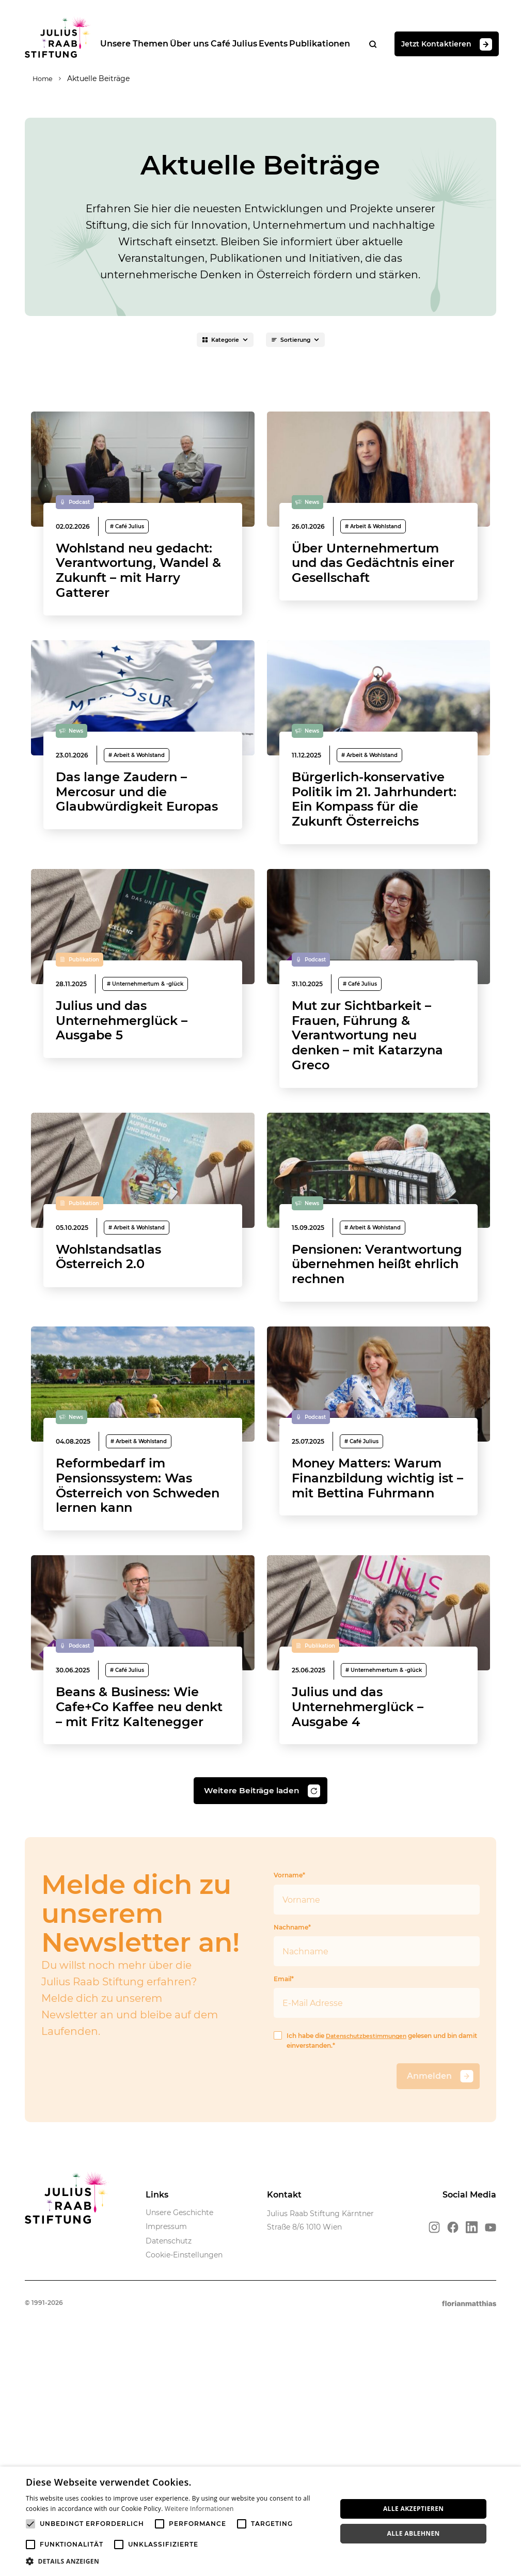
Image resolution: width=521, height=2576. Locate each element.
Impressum (166, 2419)
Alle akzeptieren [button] (413, 2508)
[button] (176, 2561)
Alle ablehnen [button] (413, 2533)
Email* (377, 2188)
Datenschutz (169, 2433)
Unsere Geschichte (179, 2405)
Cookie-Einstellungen (184, 2448)
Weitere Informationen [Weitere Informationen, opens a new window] (199, 2508)
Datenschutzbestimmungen (370, 2228)
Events (286, 44)
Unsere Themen (138, 44)
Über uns (196, 44)
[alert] (260, 2521)
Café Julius (243, 44)
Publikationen (335, 44)
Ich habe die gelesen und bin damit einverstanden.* (369, 2232)
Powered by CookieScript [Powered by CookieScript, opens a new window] (475, 2570)
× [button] (509, 2478)
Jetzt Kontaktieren (464, 45)
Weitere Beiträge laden (262, 1983)
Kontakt (284, 2388)
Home (36, 80)
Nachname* (377, 2136)
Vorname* (377, 2085)
